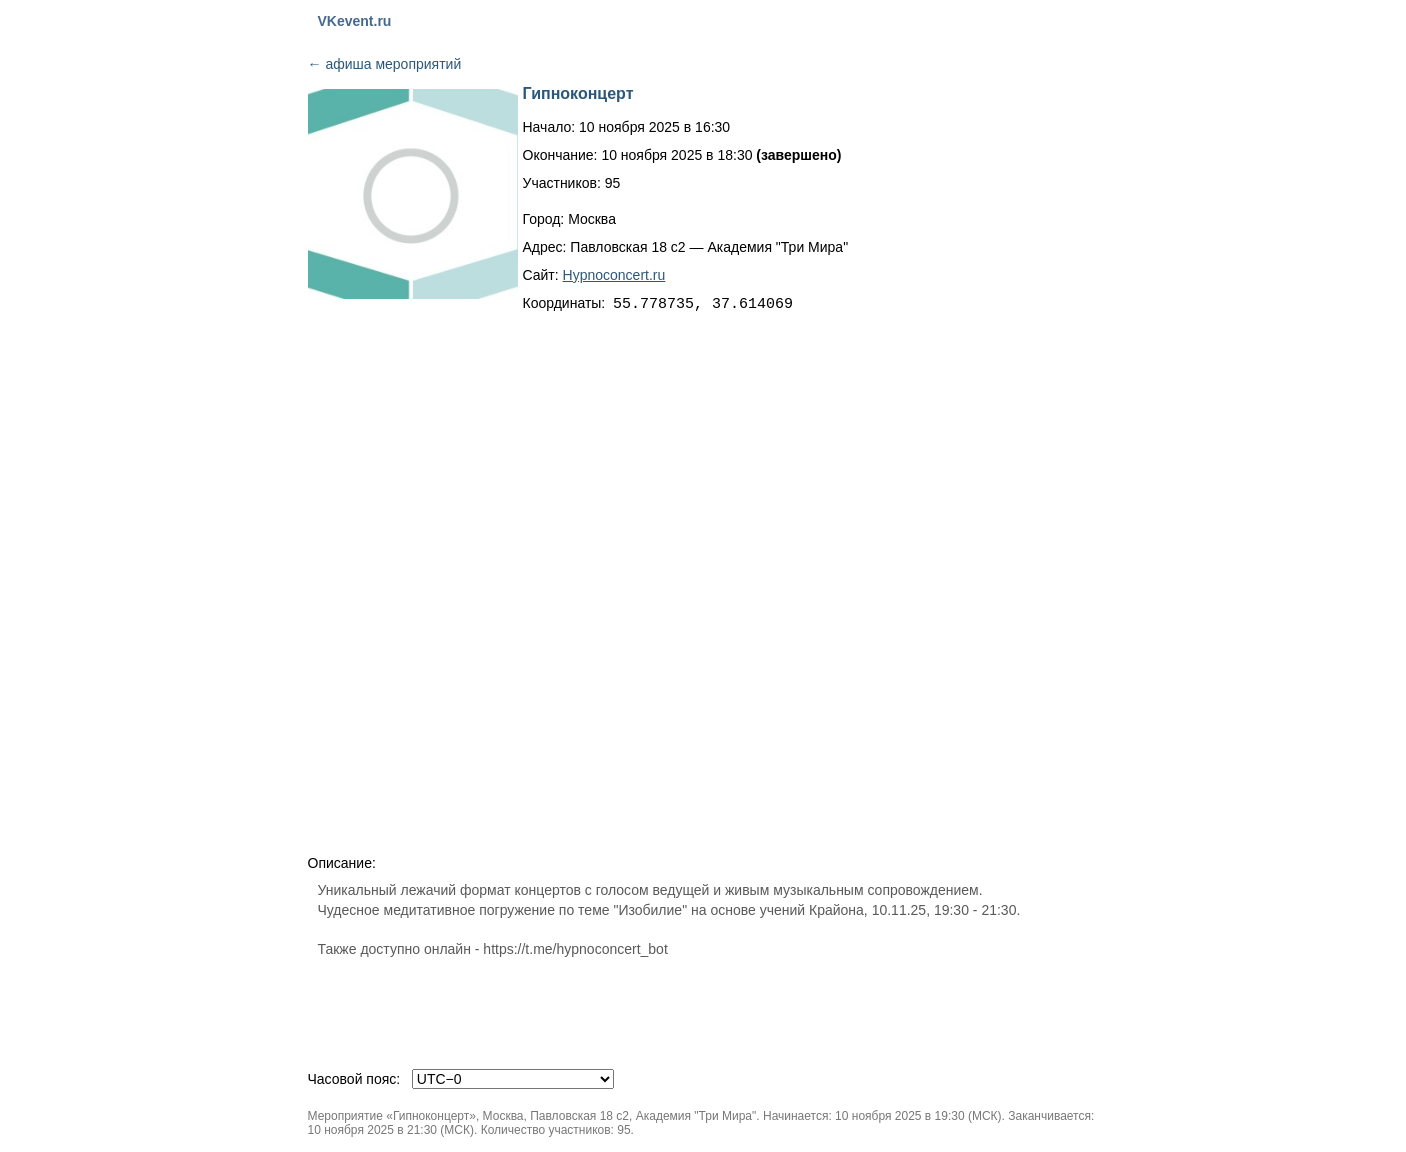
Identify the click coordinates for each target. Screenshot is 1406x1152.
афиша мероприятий (385, 64)
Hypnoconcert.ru (614, 275)
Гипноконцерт (578, 93)
